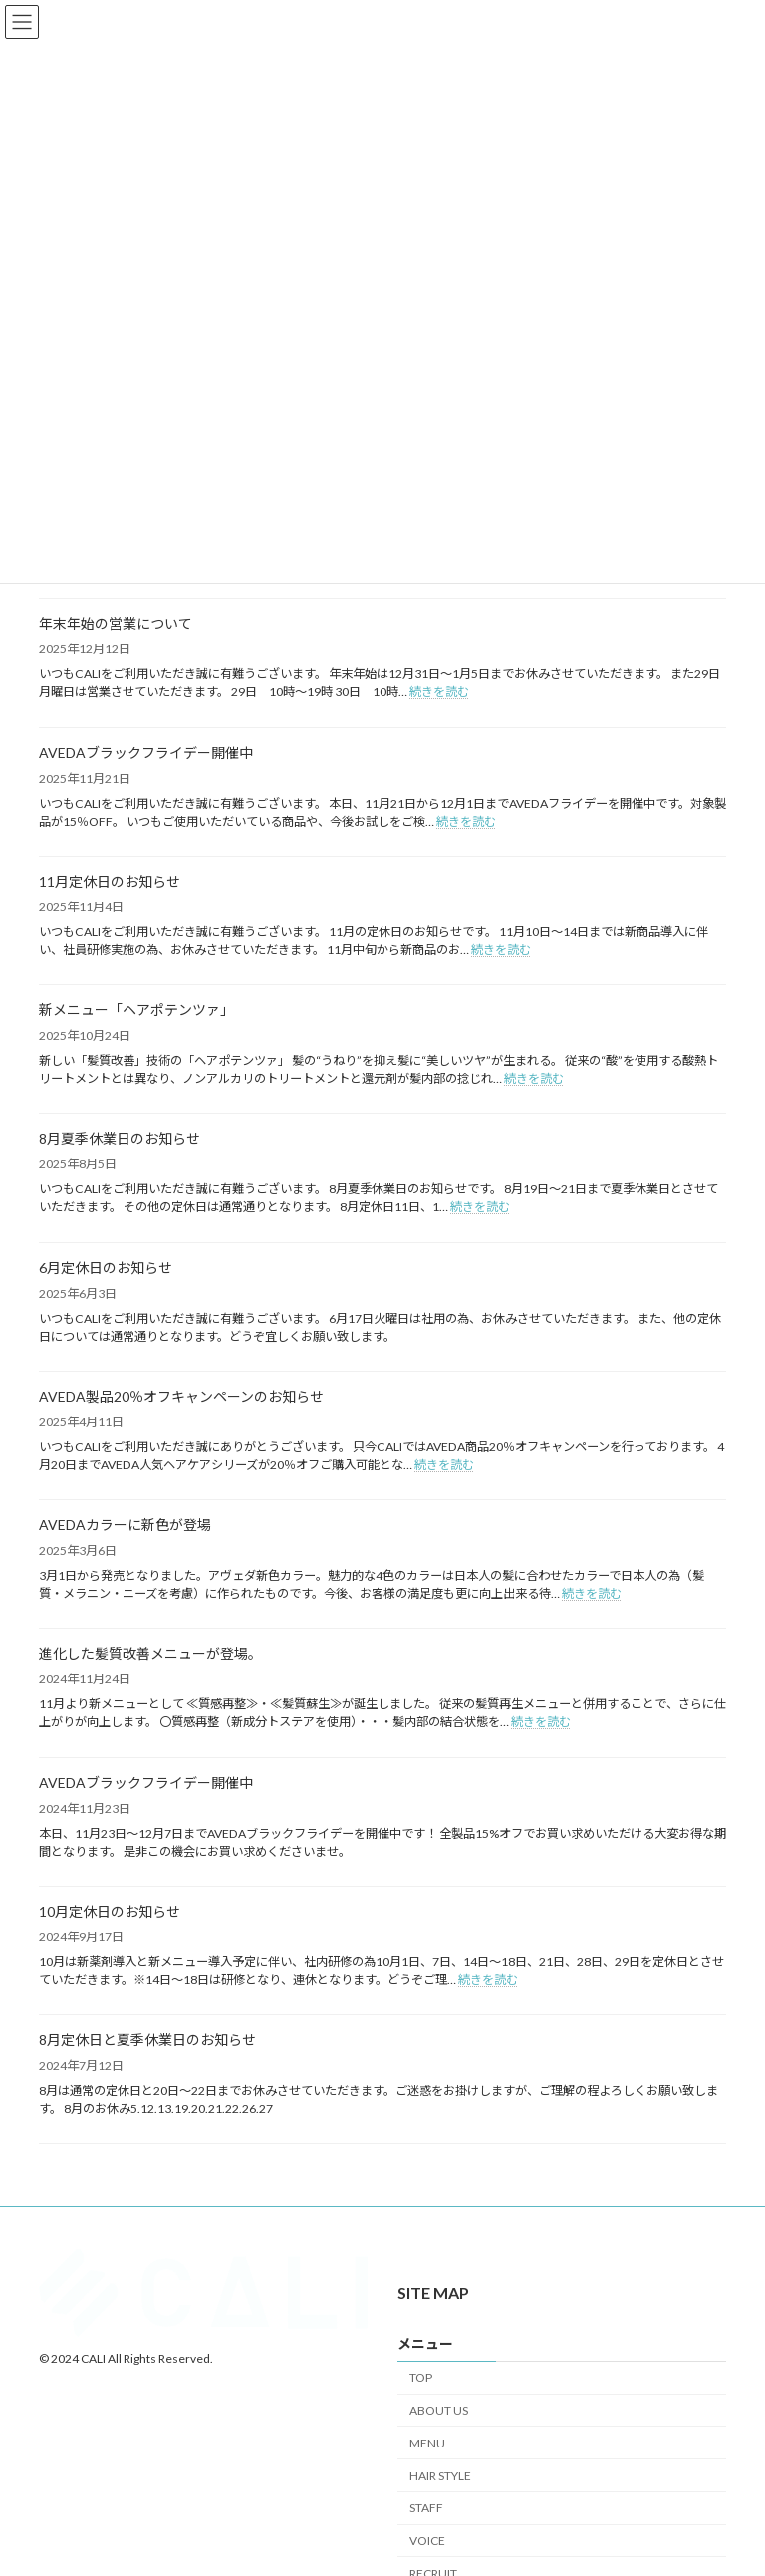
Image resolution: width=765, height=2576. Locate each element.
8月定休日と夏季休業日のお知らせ (147, 2039)
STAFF (426, 2508)
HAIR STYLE (440, 2475)
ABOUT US (438, 2410)
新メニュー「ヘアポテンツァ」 (136, 1009)
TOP (420, 2377)
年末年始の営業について (115, 623)
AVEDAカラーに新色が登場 (125, 1524)
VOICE (427, 2540)
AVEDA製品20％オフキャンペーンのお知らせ (181, 1396)
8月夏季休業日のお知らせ (119, 1138)
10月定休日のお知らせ (109, 1911)
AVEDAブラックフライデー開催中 (146, 752)
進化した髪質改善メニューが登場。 (150, 1653)
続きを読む (439, 691)
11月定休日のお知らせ (109, 881)
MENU (427, 2443)
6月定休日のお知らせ (105, 1267)
